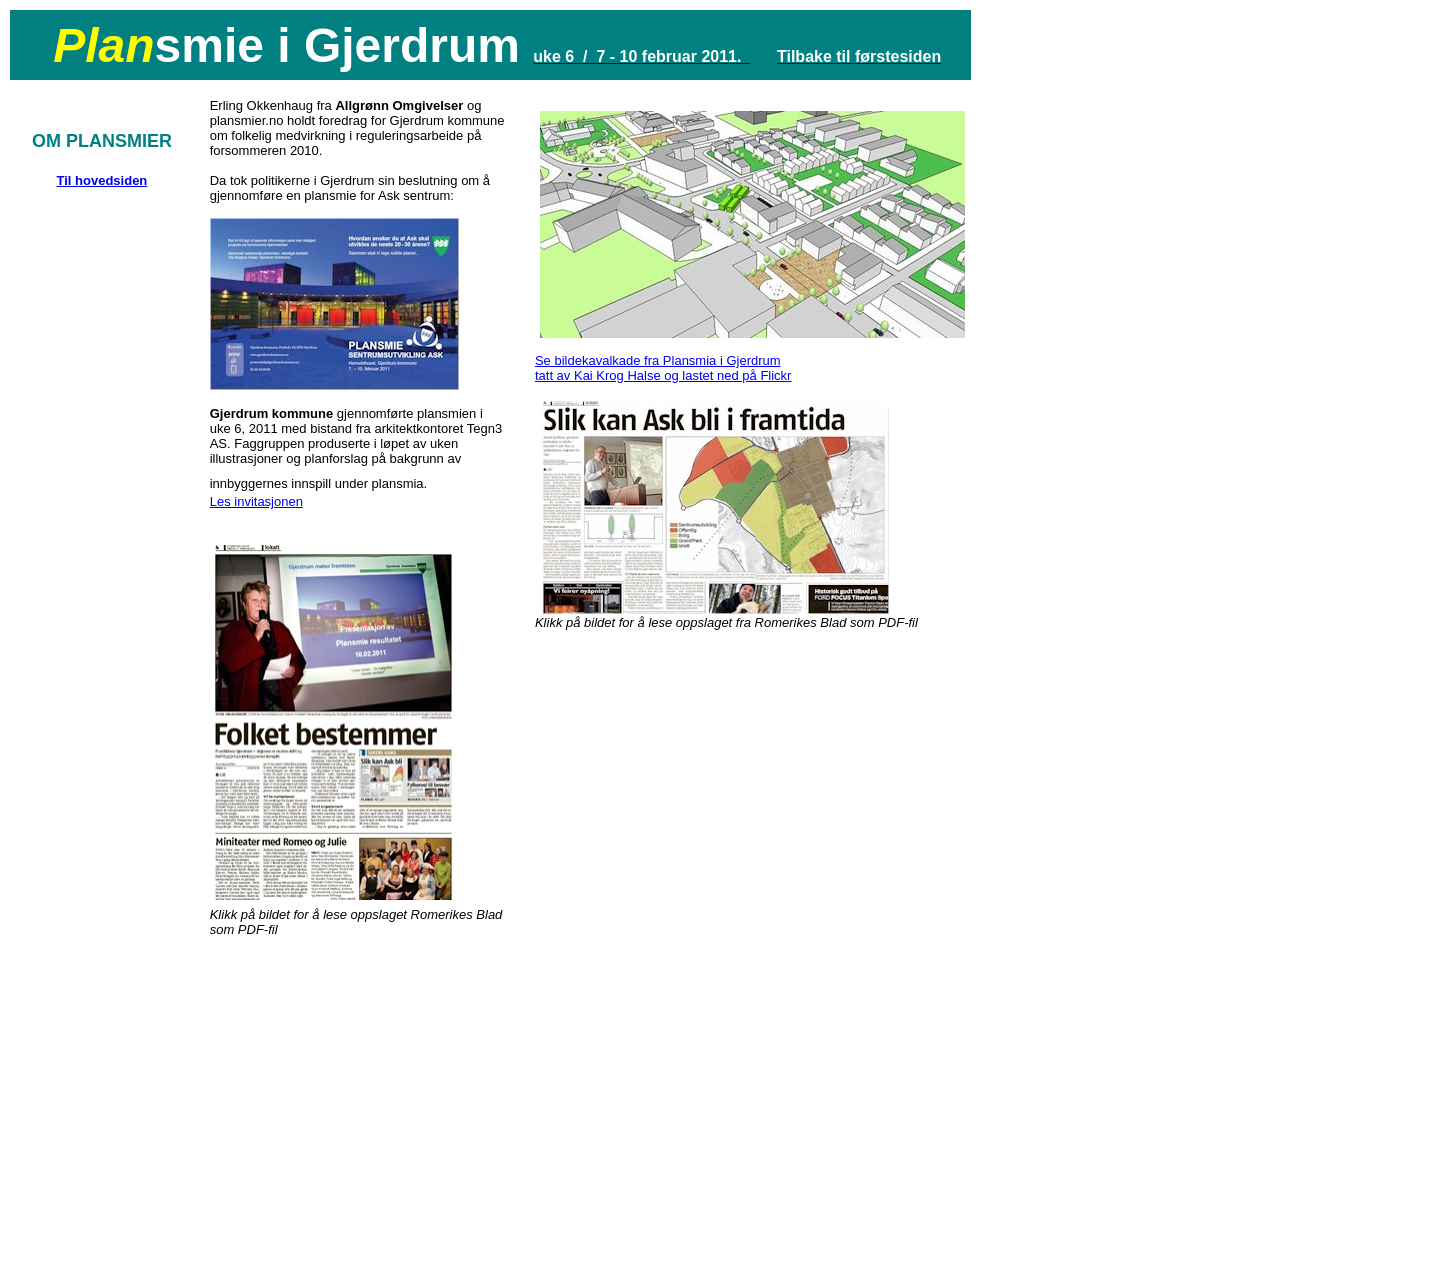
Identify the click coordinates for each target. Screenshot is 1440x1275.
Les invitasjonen (256, 501)
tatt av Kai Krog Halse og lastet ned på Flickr (663, 375)
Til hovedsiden (102, 180)
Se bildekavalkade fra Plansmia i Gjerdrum (658, 360)
